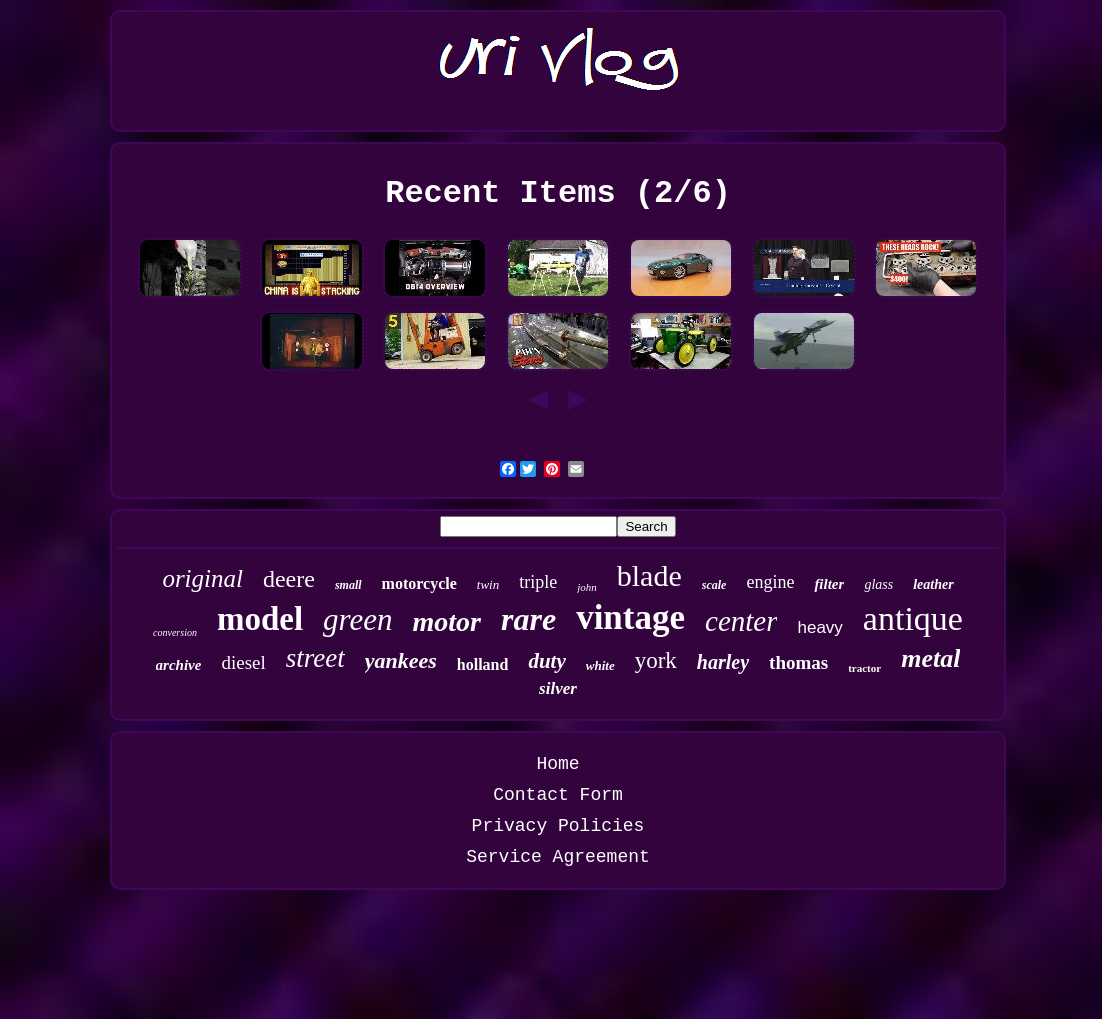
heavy (819, 627)
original (202, 578)
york (656, 660)
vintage (630, 617)
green (357, 619)
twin (488, 584)
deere (289, 579)
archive (179, 665)
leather (933, 584)
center (741, 621)
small (348, 585)
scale (714, 585)
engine (770, 582)
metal (930, 658)
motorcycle (419, 583)
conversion (175, 632)
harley (723, 662)
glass (878, 584)
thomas (798, 662)
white (600, 665)
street (315, 658)
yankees (401, 660)
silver (558, 688)
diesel (243, 662)
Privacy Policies (558, 826)
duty (546, 661)
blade (649, 575)
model (260, 619)
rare (528, 619)
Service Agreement (558, 857)
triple (538, 582)
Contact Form (558, 795)
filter (829, 584)
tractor (864, 668)
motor (447, 621)
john (587, 587)
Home (557, 764)
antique (913, 618)
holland (483, 664)
